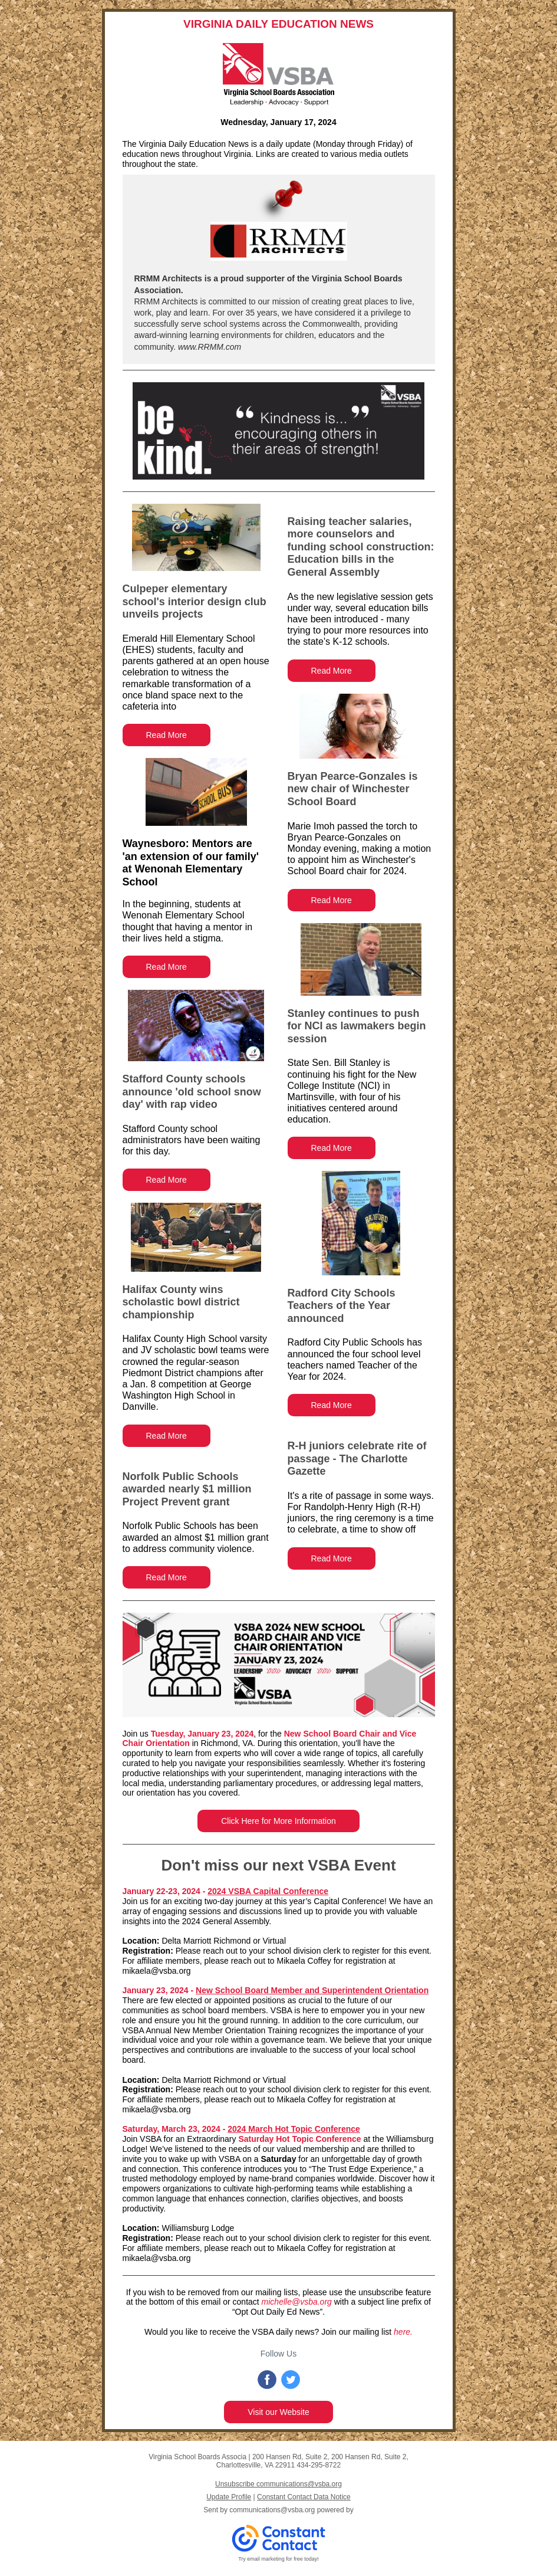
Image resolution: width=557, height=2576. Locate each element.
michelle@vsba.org (297, 2301)
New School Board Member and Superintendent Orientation (312, 1990)
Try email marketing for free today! (278, 2559)
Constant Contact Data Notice (304, 2497)
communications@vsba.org (272, 2510)
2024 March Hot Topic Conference (294, 2129)
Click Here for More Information (278, 1821)
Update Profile (228, 2497)
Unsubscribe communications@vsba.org (278, 2484)
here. (403, 2332)
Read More (166, 735)
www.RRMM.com (208, 347)
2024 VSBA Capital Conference (267, 1891)
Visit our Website (278, 2412)
